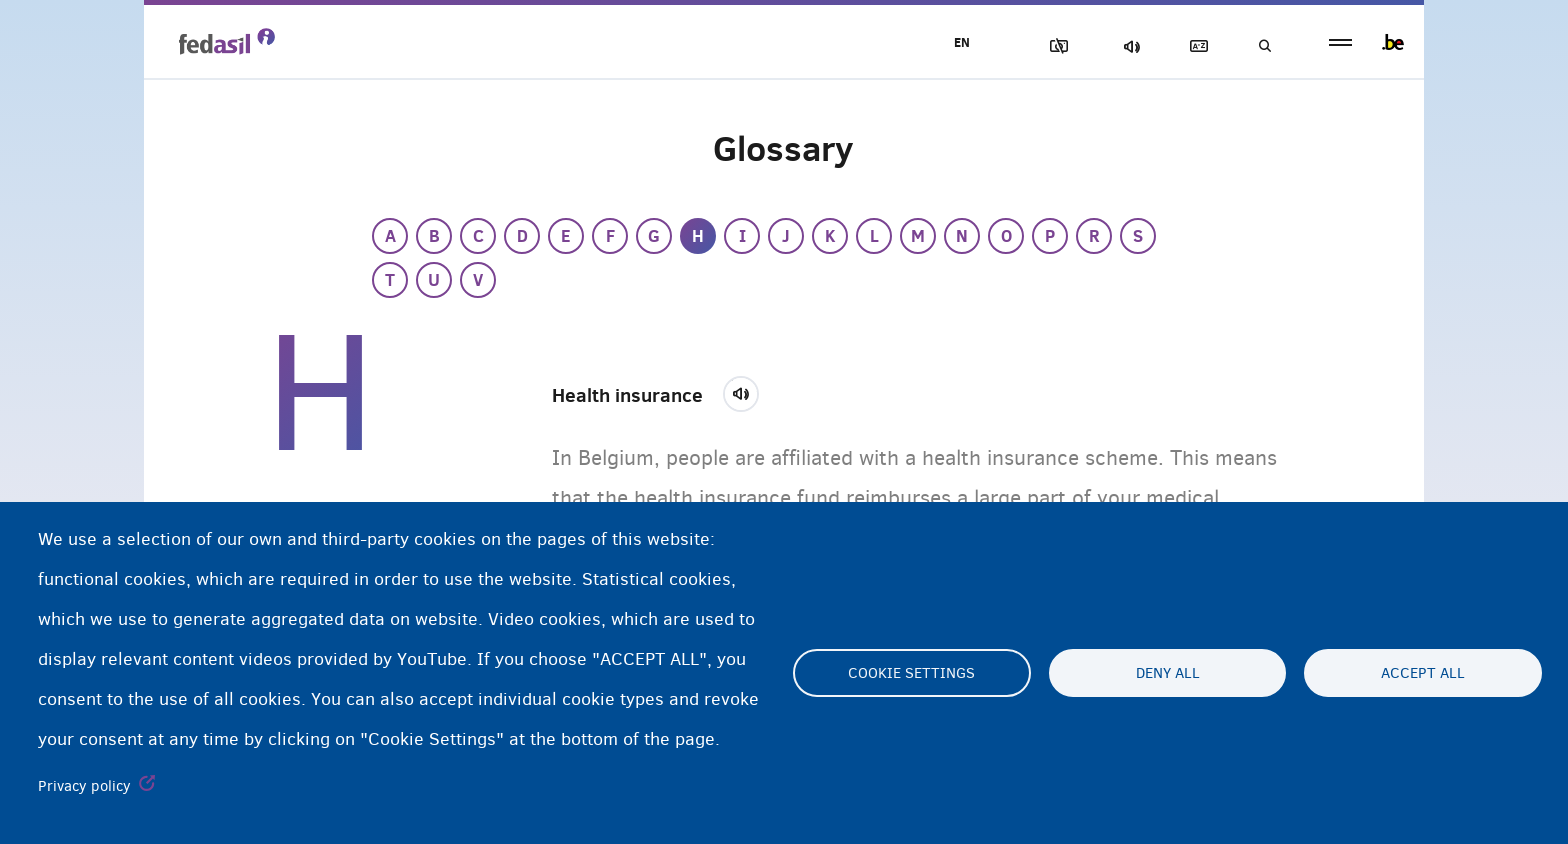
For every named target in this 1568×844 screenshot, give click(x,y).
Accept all (1423, 673)
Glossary (1195, 46)
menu (1340, 42)
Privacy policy (84, 786)
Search (1264, 46)
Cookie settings (911, 673)
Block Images (1055, 46)
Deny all (1168, 673)
